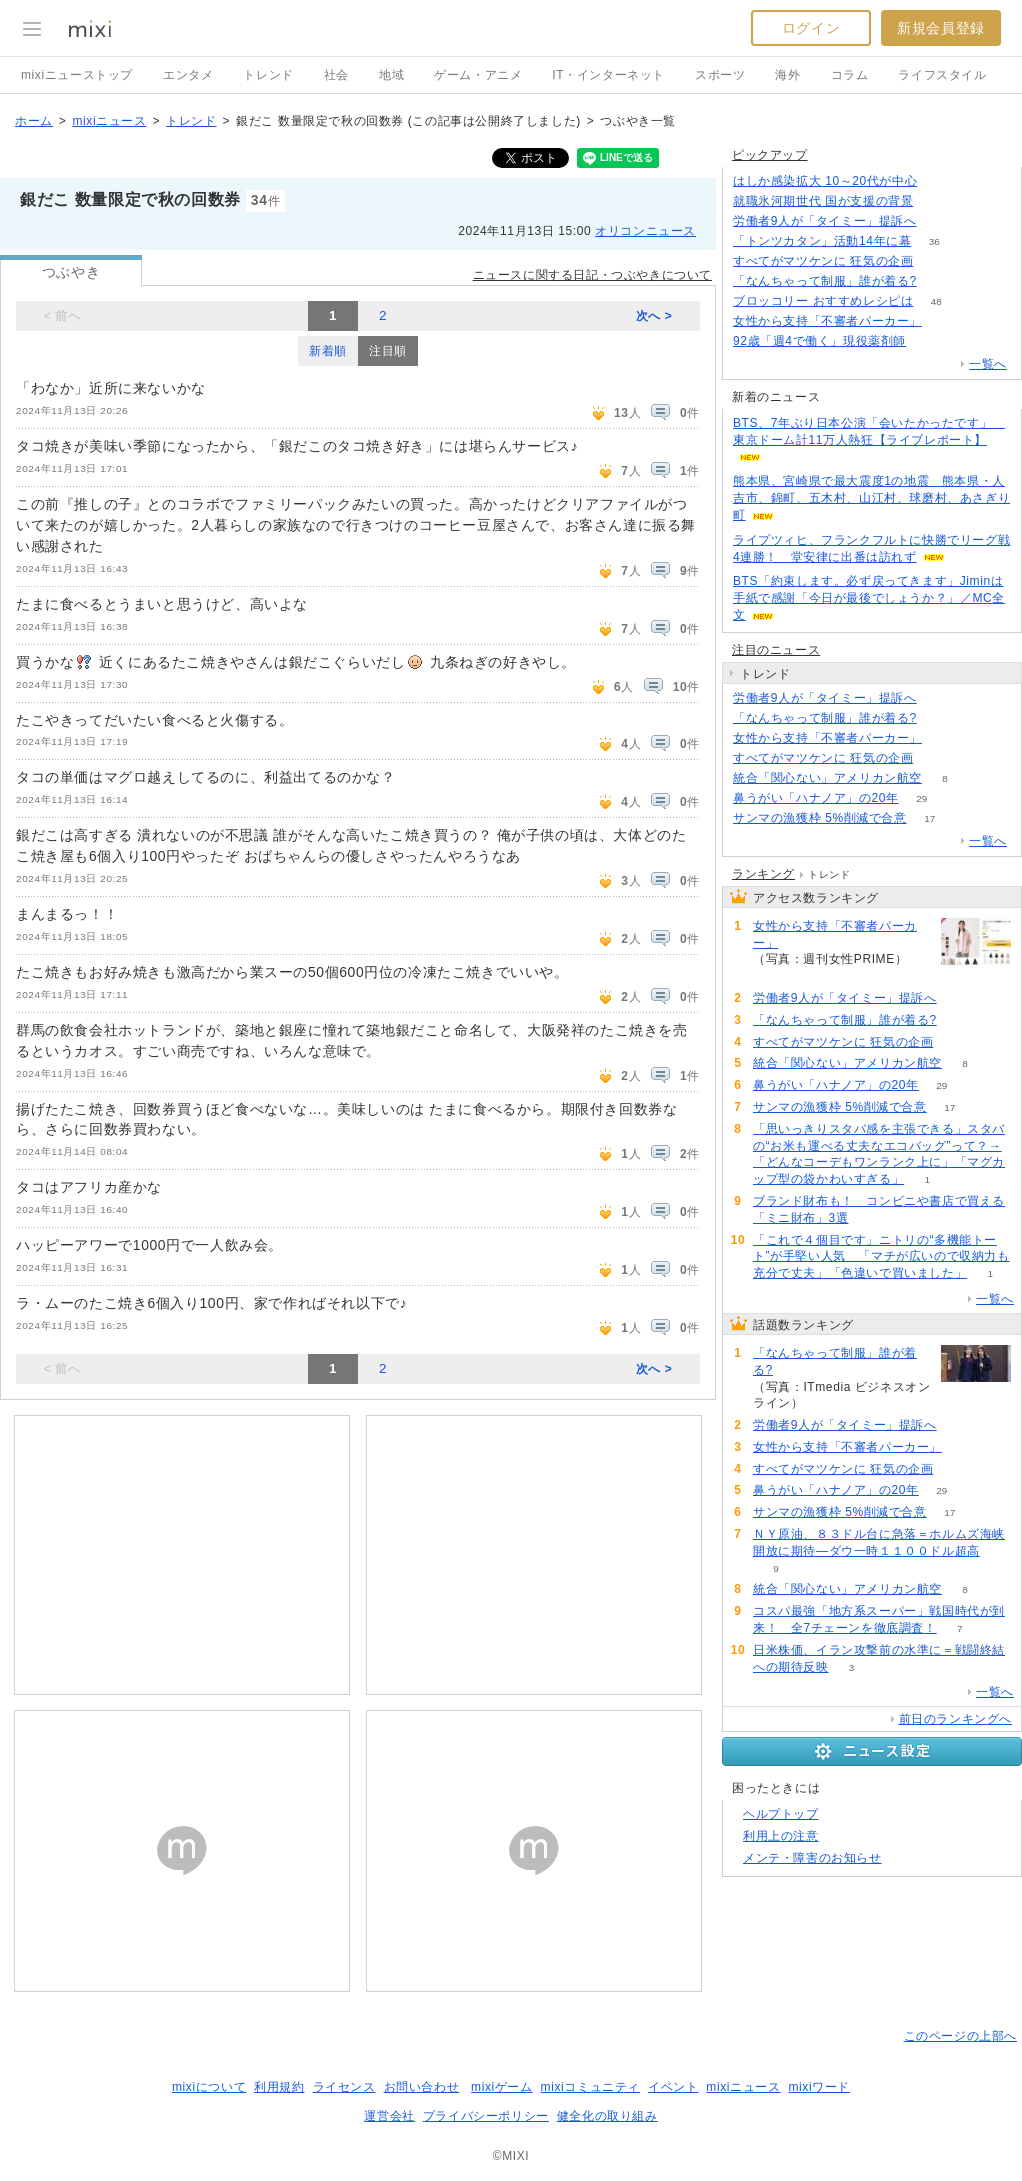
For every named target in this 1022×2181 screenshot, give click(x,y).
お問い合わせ (422, 2087)
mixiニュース (109, 121)
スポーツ (720, 75)
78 (940, 181)
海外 (787, 75)
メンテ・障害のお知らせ (812, 1858)
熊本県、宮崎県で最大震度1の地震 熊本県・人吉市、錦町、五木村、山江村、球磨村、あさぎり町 (871, 498)
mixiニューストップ (77, 75)
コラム (850, 75)
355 (936, 201)
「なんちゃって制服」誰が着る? (825, 281)
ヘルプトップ (781, 1814)
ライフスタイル (942, 75)
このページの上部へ (960, 2036)
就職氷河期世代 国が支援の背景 (823, 201)
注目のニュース (776, 650)
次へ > (654, 316)
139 (945, 321)
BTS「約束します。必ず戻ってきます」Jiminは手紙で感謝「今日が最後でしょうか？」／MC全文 (869, 598)
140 (939, 221)
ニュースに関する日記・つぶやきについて (592, 275)
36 (934, 241)
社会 (336, 75)
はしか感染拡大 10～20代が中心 (825, 181)
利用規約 (279, 2087)
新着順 (328, 351)
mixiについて (209, 2087)
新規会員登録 (941, 28)
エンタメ (188, 75)
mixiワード (819, 2087)
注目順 (388, 351)
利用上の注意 (781, 1836)
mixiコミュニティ (590, 2087)
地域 (391, 75)
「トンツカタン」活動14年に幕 (822, 241)
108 (936, 261)
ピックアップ (770, 155)
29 (921, 798)
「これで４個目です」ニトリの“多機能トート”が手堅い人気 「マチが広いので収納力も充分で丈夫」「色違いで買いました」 (881, 1257)
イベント (673, 2087)
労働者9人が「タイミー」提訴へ (825, 221)
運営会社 (389, 2116)
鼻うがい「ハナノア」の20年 (816, 798)
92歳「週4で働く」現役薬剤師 (819, 341)
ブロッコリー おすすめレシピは (823, 301)
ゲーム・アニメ (478, 75)
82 (928, 341)
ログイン (811, 28)
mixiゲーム (502, 2087)
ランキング (763, 874)
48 (936, 301)
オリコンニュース (645, 231)
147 (939, 281)
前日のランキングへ (955, 1719)
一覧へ (988, 364)
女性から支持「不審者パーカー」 (827, 321)
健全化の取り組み (607, 2116)
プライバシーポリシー (486, 2116)
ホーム (34, 121)
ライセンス (344, 2087)
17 (929, 818)
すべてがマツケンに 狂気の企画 (823, 261)
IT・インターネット (608, 75)
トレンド (268, 75)
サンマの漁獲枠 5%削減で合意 (820, 818)
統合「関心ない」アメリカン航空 (827, 778)
